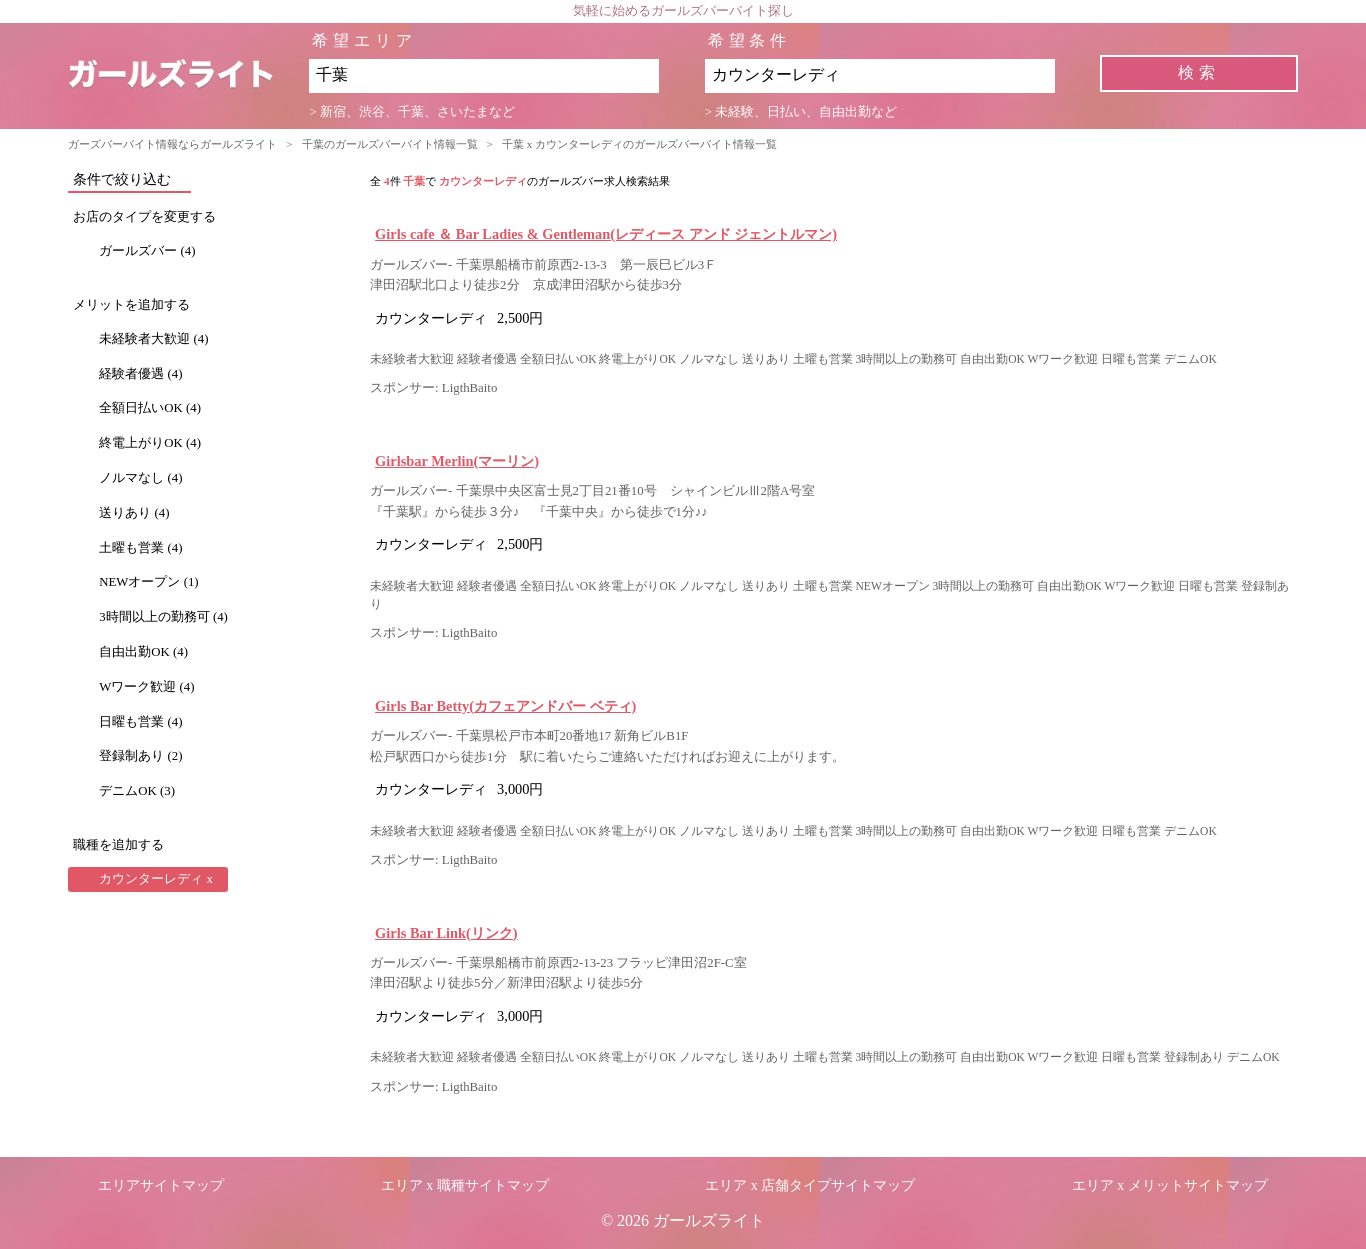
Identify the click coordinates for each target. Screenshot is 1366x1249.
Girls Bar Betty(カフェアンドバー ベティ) (505, 706)
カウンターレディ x (156, 879)
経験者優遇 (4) (140, 374)
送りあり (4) (134, 513)
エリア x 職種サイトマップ (465, 1185)
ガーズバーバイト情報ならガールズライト (172, 144)
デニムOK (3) (137, 791)
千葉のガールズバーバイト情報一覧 (390, 144)
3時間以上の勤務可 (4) (163, 617)
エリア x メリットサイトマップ (1170, 1185)
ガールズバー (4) (147, 251)
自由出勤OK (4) (143, 652)
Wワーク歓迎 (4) (146, 687)
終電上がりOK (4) (150, 443)
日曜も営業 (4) (140, 722)
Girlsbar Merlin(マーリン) (457, 461)
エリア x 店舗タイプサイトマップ (810, 1185)
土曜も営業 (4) (140, 548)
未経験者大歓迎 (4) (153, 339)
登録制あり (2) (140, 756)
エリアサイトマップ (161, 1185)
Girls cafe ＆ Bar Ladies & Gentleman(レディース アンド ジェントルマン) (606, 234)
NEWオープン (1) (148, 582)
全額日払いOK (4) (150, 408)
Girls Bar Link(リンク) (446, 933)
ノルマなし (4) (140, 478)
